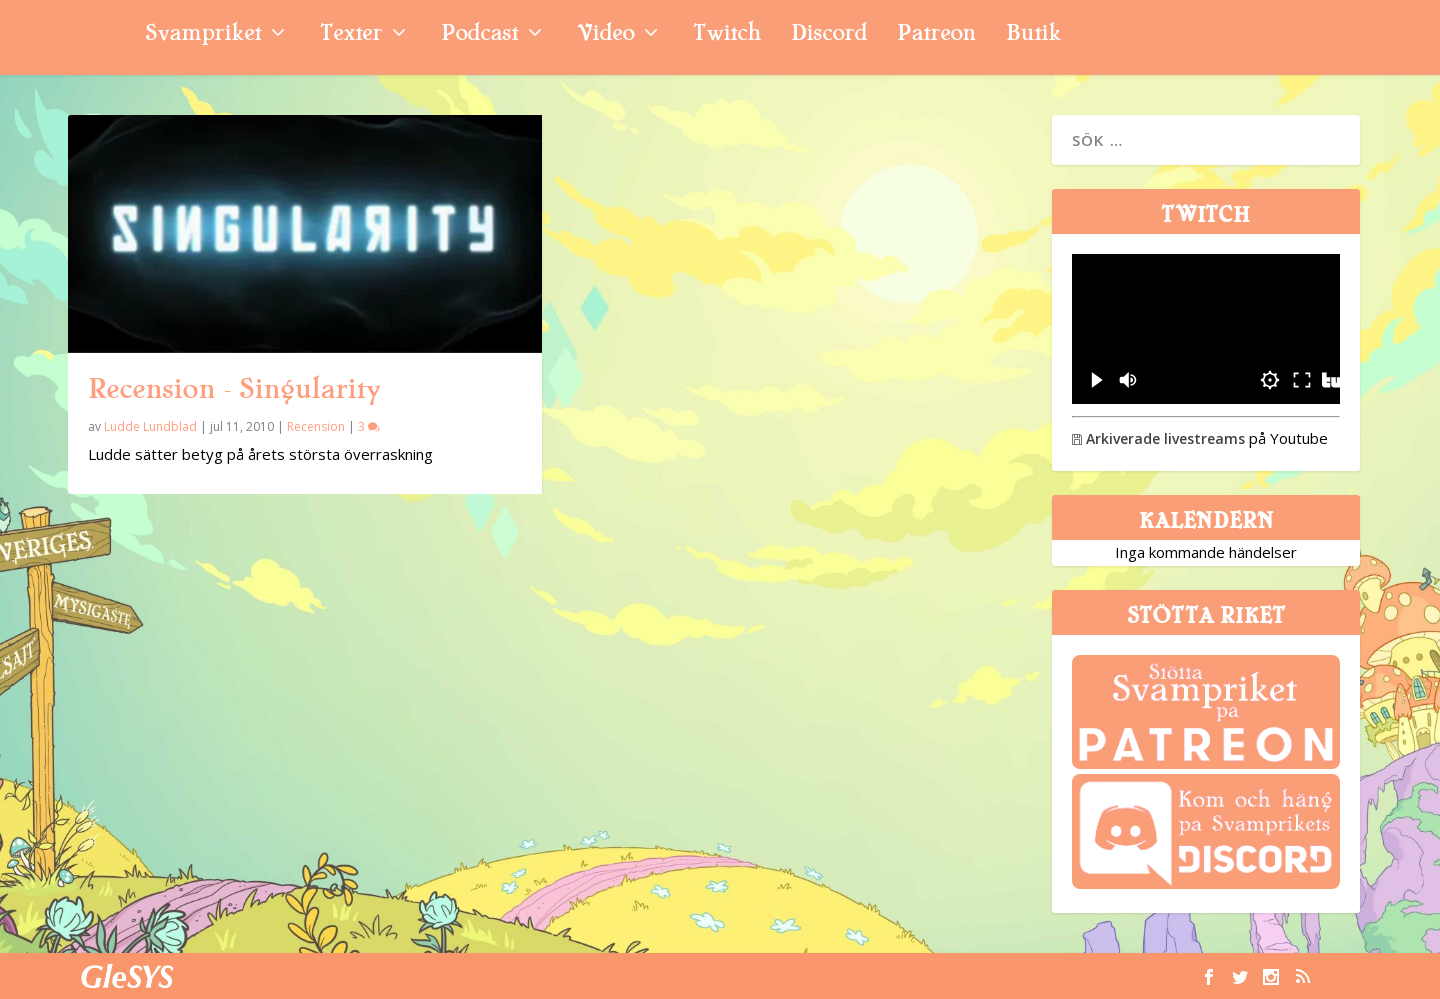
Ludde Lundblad (150, 426)
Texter (351, 35)
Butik (1033, 35)
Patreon (936, 35)
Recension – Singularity (234, 389)
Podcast (479, 35)
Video (605, 35)
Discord (829, 35)
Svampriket (203, 35)
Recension (316, 426)
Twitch (727, 35)
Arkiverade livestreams (1158, 438)
